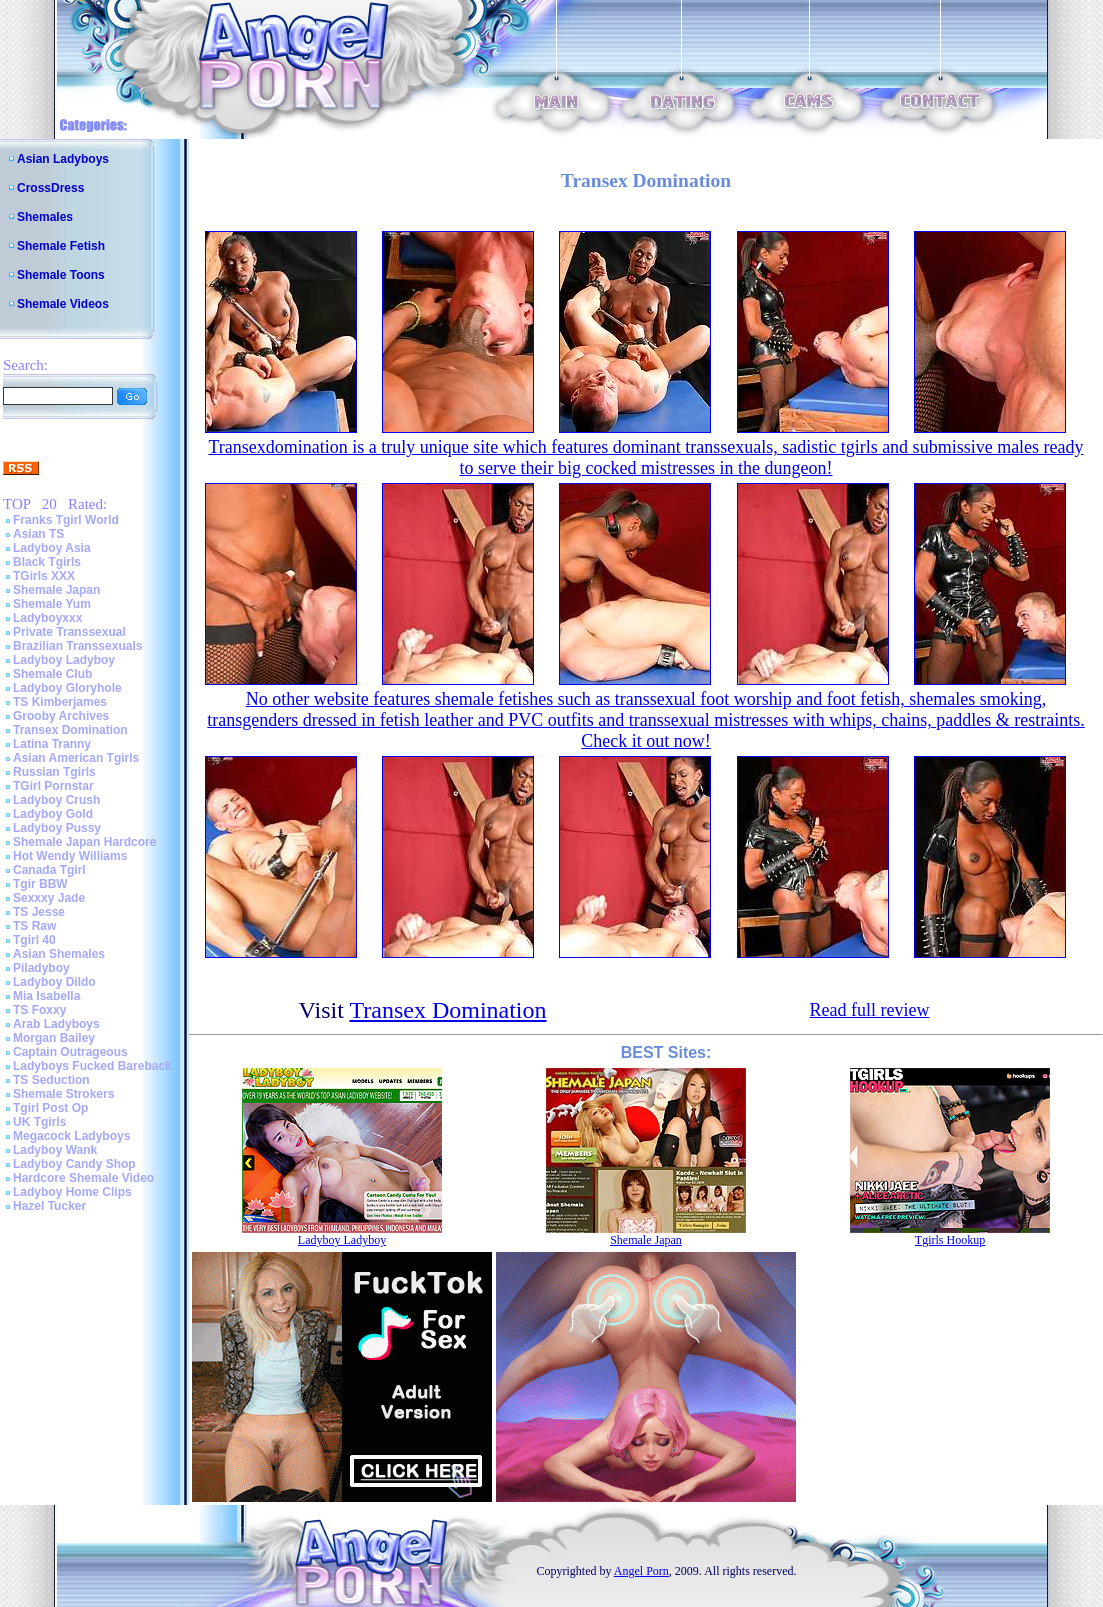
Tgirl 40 (34, 940)
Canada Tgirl (49, 870)
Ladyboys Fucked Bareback (92, 1066)
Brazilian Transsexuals (77, 646)
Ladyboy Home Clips (72, 1192)
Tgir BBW (40, 884)
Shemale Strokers (63, 1094)
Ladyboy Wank (55, 1150)
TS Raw (34, 926)
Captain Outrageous (70, 1052)
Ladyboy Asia (52, 548)
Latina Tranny (52, 744)
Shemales (45, 217)
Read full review (869, 1010)
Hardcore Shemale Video (83, 1178)
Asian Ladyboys (63, 159)
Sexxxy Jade (49, 898)
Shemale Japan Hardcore (84, 842)
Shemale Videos (63, 304)
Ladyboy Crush (56, 800)
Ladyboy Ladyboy (64, 660)
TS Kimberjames (60, 702)
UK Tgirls (39, 1122)
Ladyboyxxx (47, 618)
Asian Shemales (59, 954)
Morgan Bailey (54, 1038)
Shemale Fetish (61, 246)
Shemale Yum (52, 604)
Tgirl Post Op (50, 1108)
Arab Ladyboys (56, 1024)
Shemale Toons (61, 275)
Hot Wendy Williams (70, 856)
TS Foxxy (39, 1010)
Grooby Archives (61, 716)
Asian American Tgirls (76, 758)
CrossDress (50, 188)
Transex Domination (70, 730)
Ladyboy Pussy (57, 828)
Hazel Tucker (49, 1206)
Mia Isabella (46, 996)
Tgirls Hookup (950, 1240)
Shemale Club (52, 674)
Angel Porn (641, 1571)
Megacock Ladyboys (71, 1136)
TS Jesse (39, 912)
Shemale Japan (56, 590)
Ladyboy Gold (53, 814)
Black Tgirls (47, 562)
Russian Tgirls (54, 772)
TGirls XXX (44, 576)
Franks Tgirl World (66, 520)
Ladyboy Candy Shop (74, 1164)
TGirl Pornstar (53, 786)
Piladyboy (41, 968)
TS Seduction (51, 1080)
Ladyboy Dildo (54, 982)
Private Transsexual (69, 632)
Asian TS (38, 534)
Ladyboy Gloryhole (67, 688)
